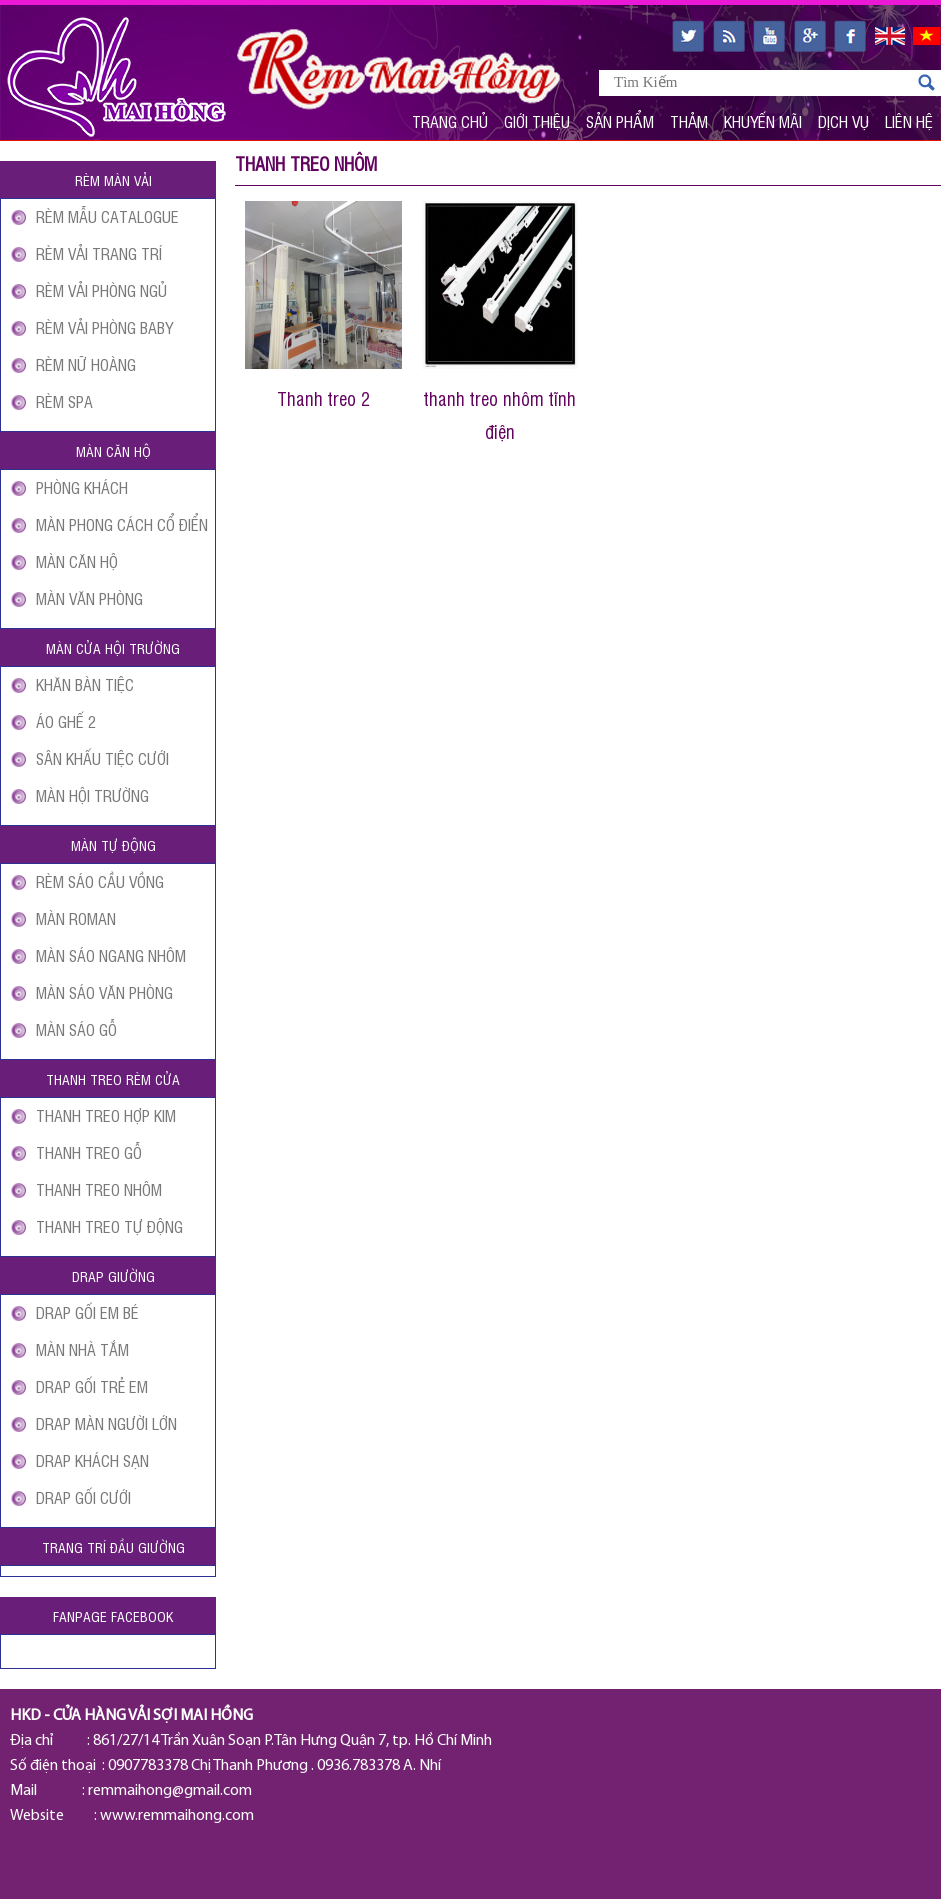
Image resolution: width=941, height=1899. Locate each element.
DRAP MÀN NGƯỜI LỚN (106, 1423)
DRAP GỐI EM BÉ (87, 1312)
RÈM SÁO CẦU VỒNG (100, 881)
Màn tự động (113, 844)
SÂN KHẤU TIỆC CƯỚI (102, 758)
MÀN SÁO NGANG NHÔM (111, 955)
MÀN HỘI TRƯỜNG (92, 795)
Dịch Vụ (843, 121)
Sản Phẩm (620, 121)
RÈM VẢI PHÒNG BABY (104, 327)
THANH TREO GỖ (89, 1152)
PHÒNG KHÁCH (82, 487)
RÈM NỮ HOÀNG (86, 364)
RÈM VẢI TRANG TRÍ (99, 253)
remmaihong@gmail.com (170, 1791)
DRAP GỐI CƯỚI (83, 1497)
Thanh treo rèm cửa (113, 1078)
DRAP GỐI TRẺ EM (92, 1386)
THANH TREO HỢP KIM (106, 1115)
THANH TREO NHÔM (99, 1189)
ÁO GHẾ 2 (66, 721)
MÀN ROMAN (76, 918)
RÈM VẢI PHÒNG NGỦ (101, 290)
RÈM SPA (64, 401)
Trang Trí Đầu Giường (113, 1546)
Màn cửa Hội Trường (113, 647)
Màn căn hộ (113, 450)
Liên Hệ (909, 121)
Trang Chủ (450, 121)
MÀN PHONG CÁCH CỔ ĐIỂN (122, 524)
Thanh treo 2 (323, 398)
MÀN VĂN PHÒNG (89, 598)
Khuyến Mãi (763, 121)
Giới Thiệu (537, 121)
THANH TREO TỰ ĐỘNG (109, 1226)
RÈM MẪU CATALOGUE (107, 216)
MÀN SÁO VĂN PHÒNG (104, 992)
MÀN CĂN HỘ (77, 561)
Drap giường (113, 1275)
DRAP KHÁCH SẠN (92, 1460)
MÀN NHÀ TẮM (82, 1349)
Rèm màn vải (113, 179)
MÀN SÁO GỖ (76, 1029)
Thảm (689, 121)
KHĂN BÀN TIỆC (85, 684)
